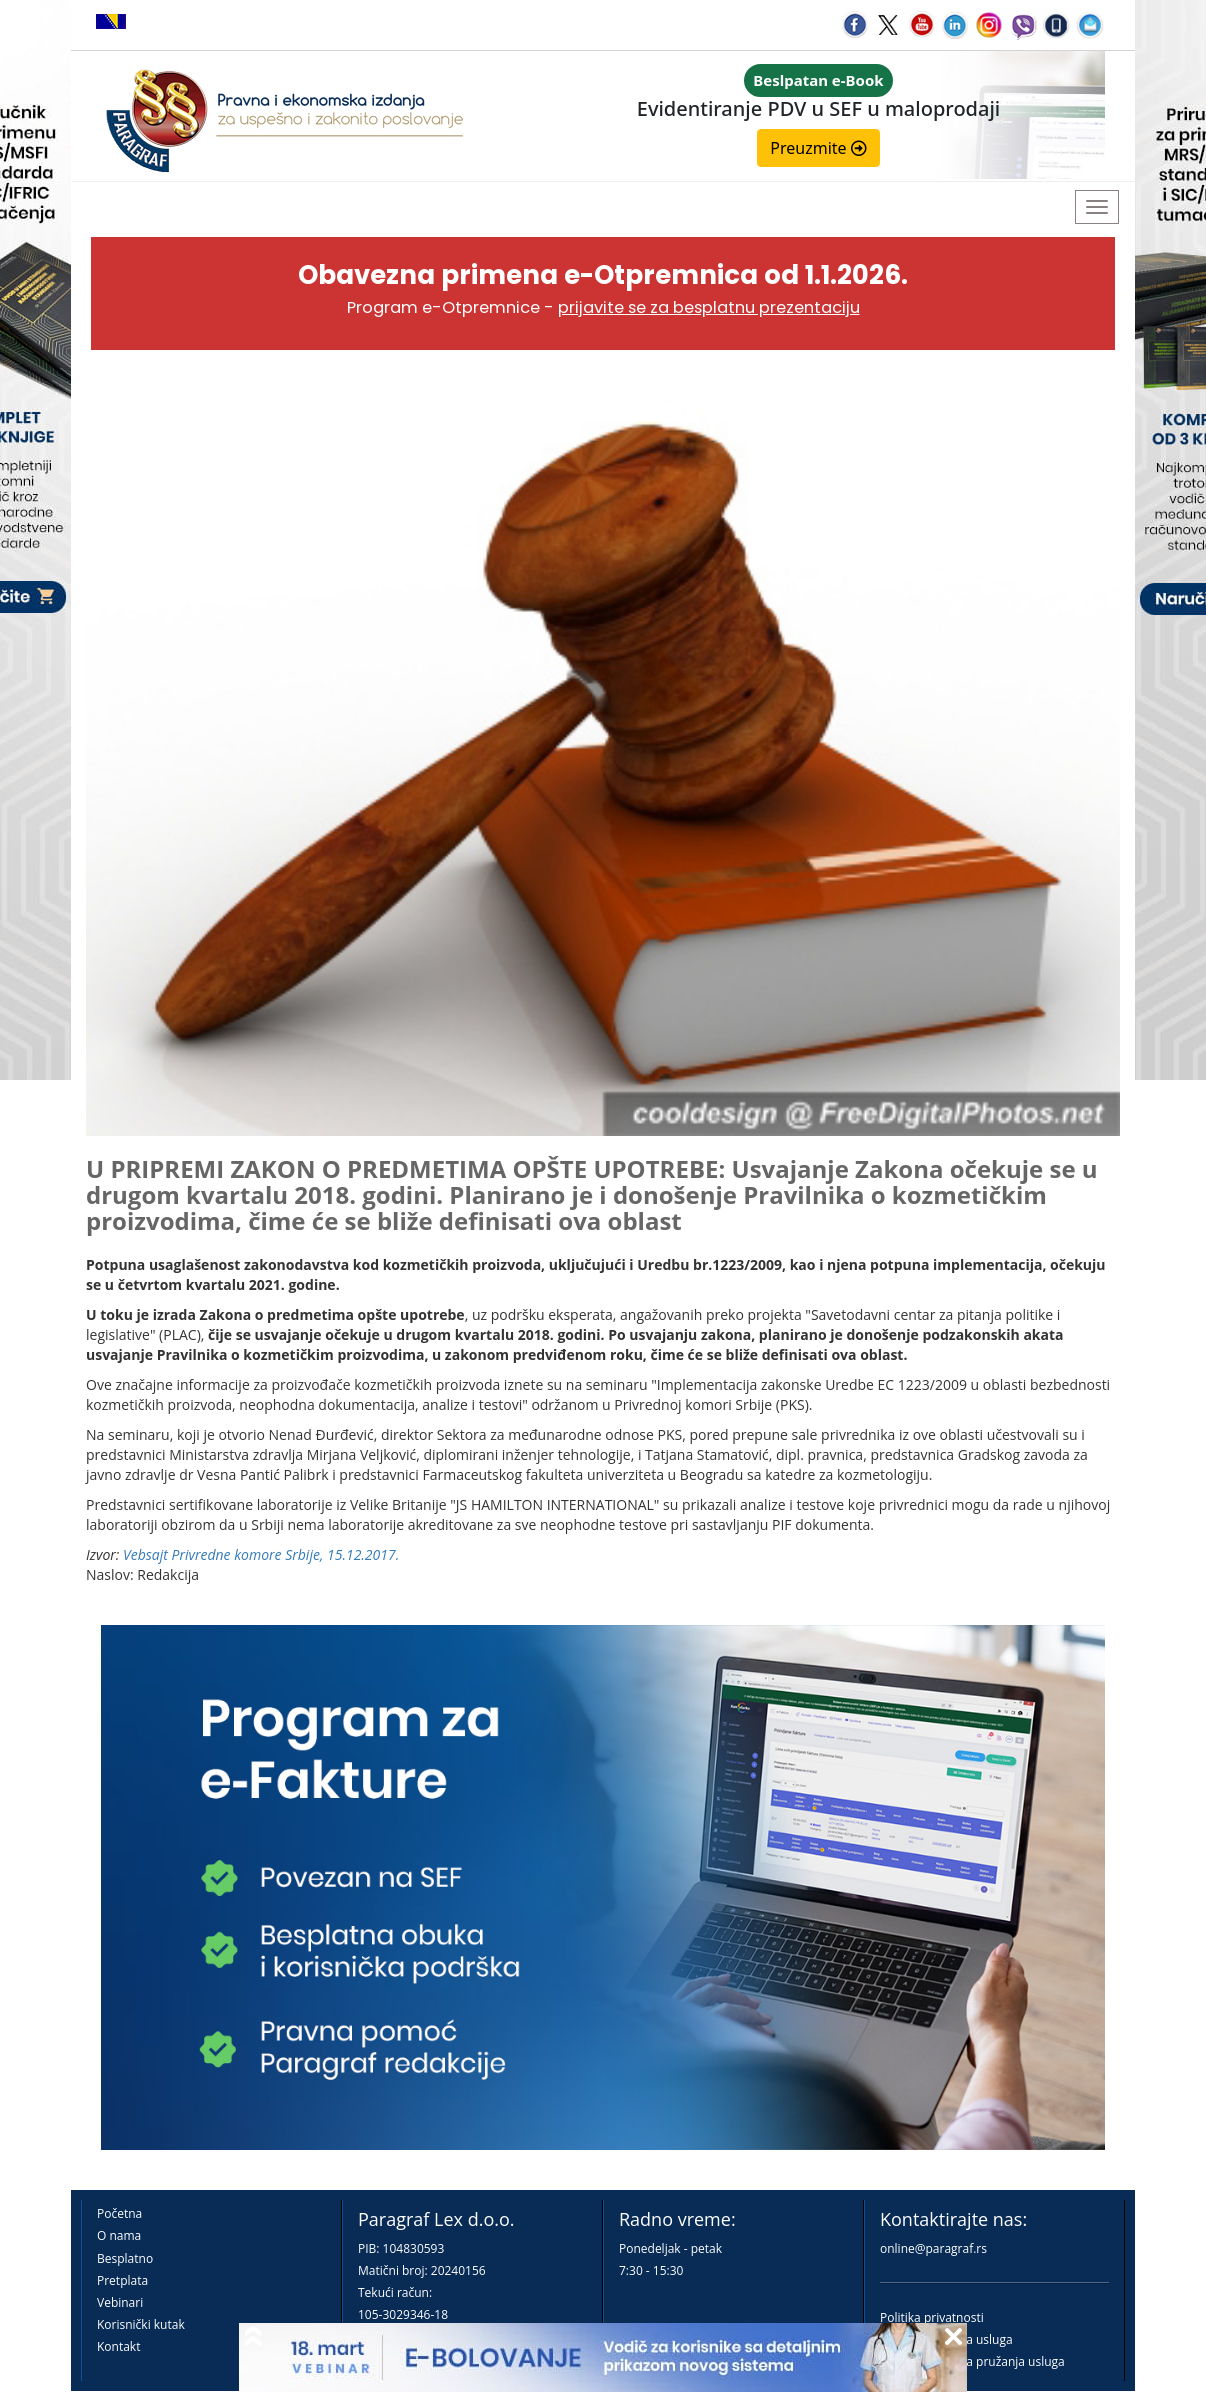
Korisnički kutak (141, 2324)
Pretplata (122, 2280)
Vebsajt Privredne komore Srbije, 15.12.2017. (261, 1554)
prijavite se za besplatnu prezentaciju (709, 307)
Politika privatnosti (932, 2317)
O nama (119, 2235)
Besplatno (125, 2258)
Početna (119, 2213)
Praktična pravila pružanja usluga (972, 2361)
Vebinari (120, 2302)
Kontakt (118, 2346)
